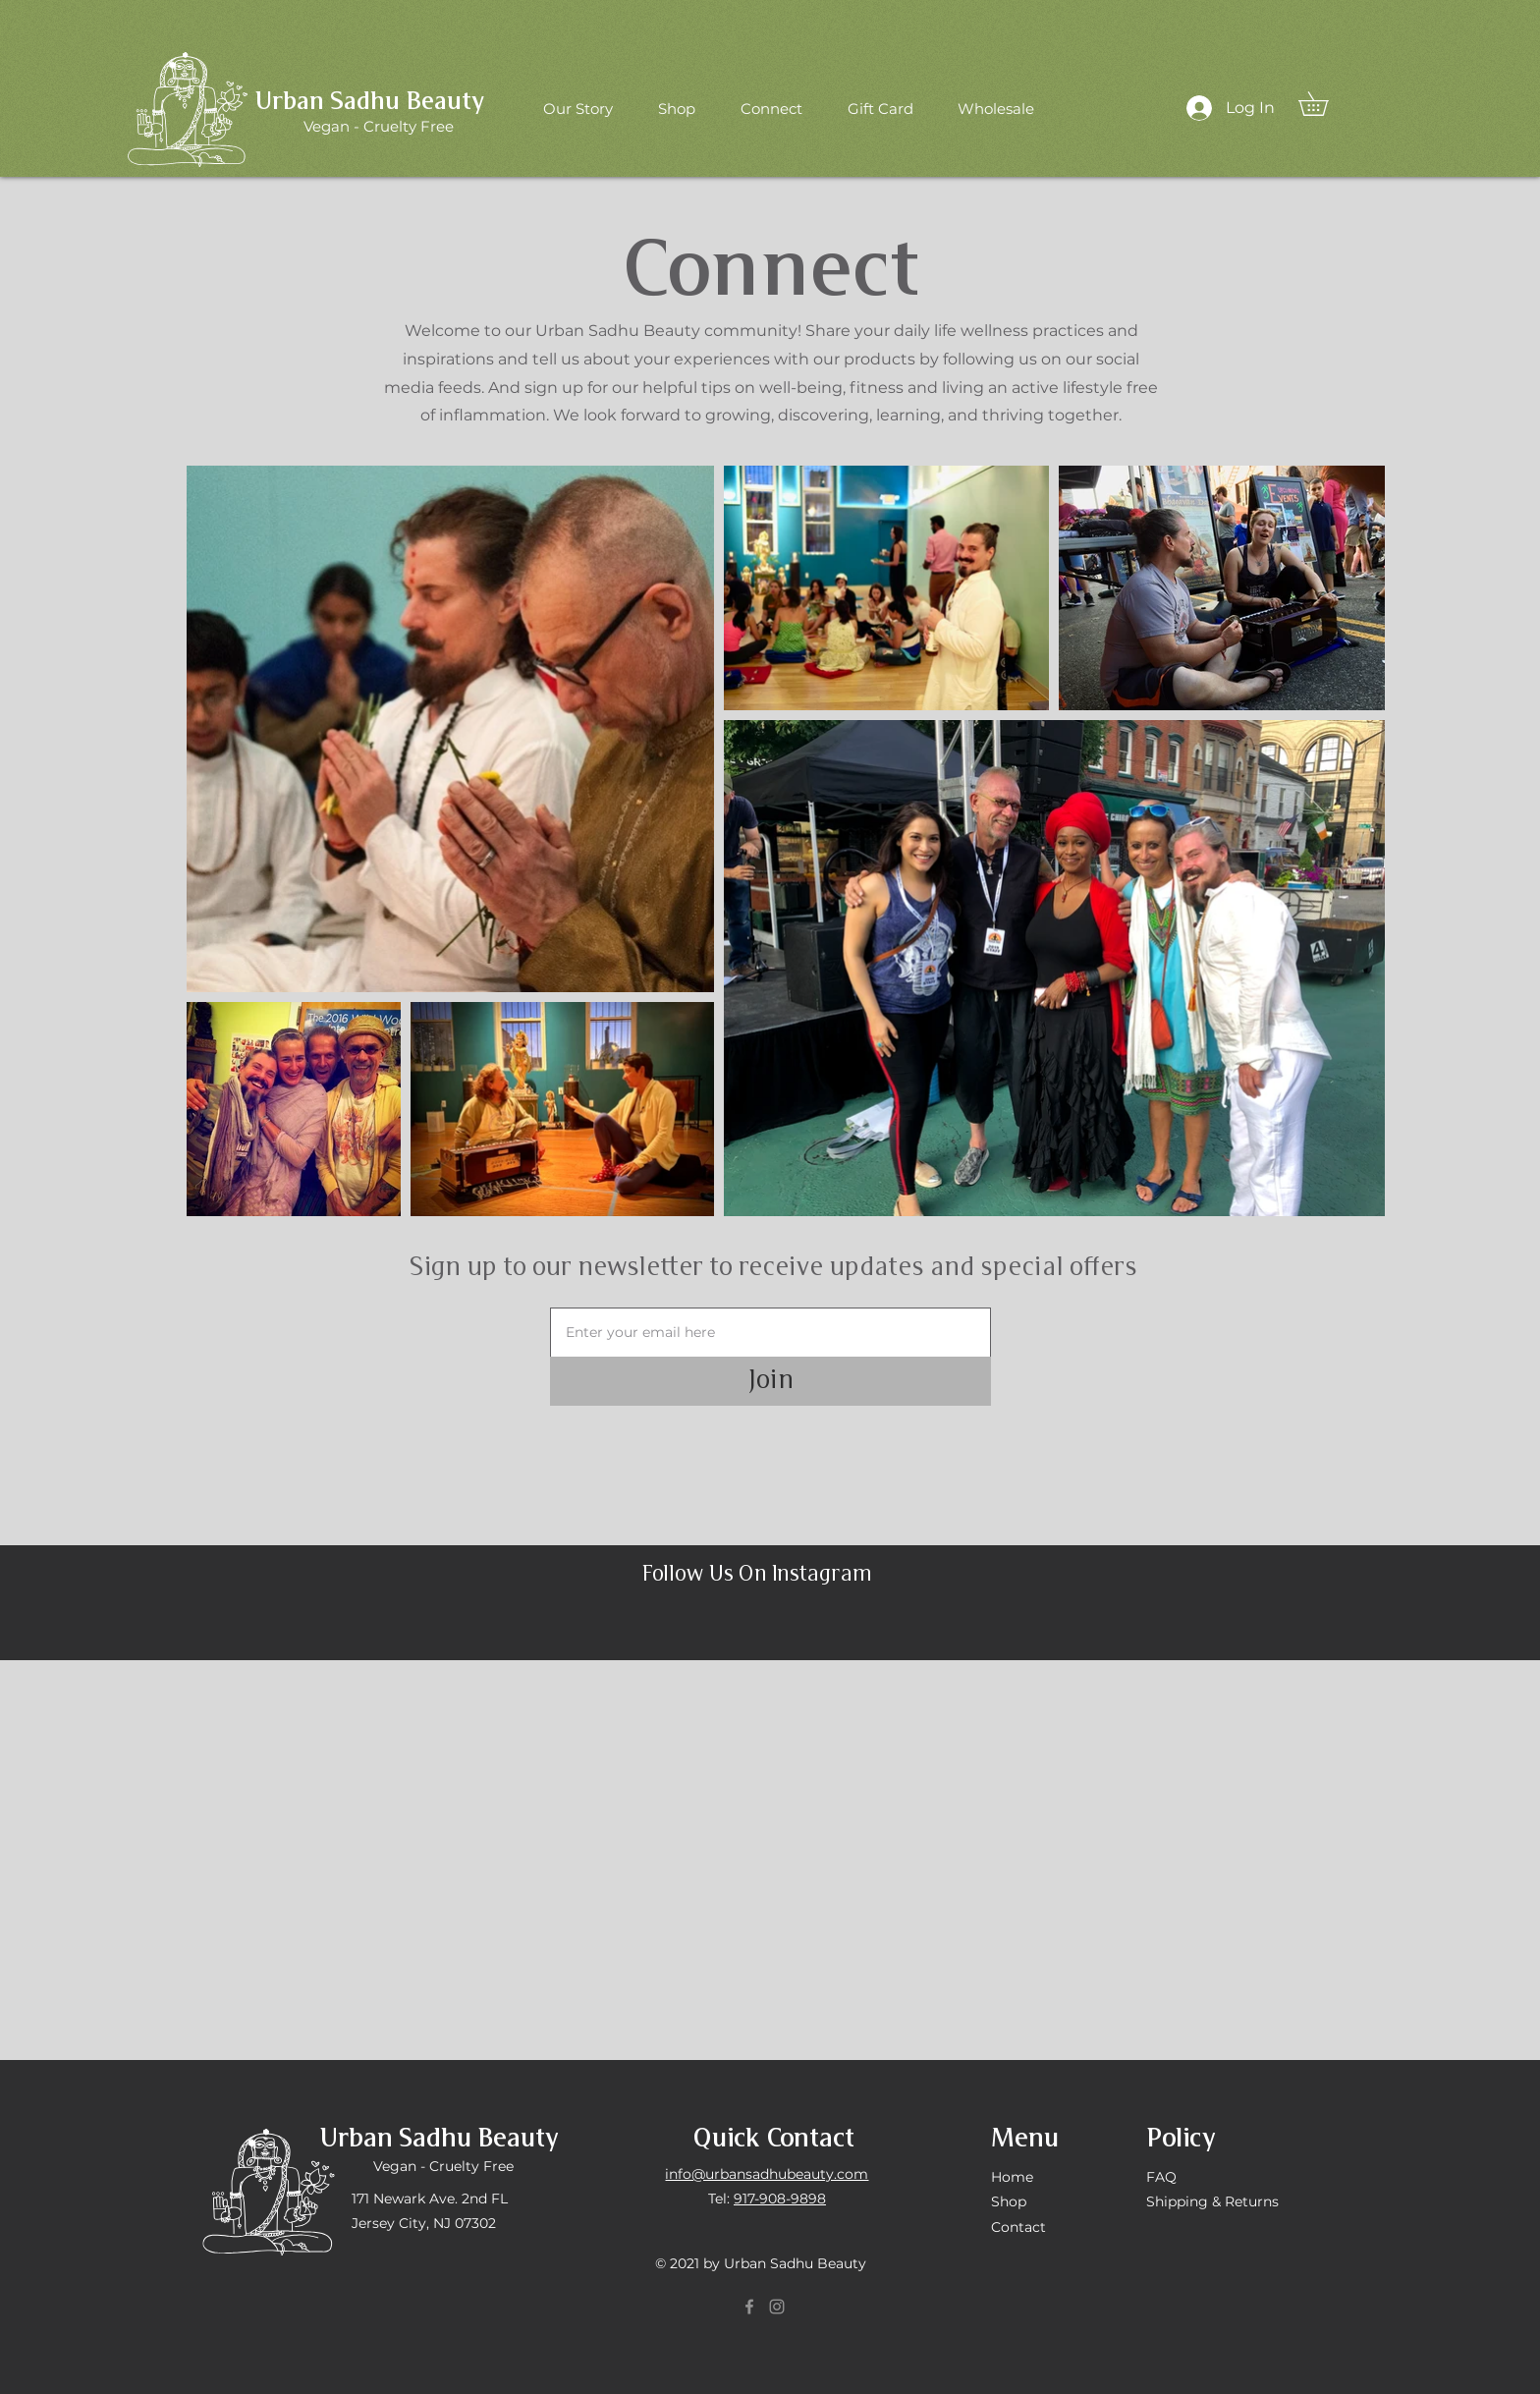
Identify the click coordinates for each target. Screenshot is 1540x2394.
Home (1012, 2177)
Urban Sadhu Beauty (369, 102)
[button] (1324, 103)
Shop (1008, 2201)
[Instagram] (777, 2306)
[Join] (770, 1381)
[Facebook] (749, 2306)
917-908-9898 (780, 2198)
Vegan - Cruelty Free (443, 2166)
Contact (1018, 2227)
